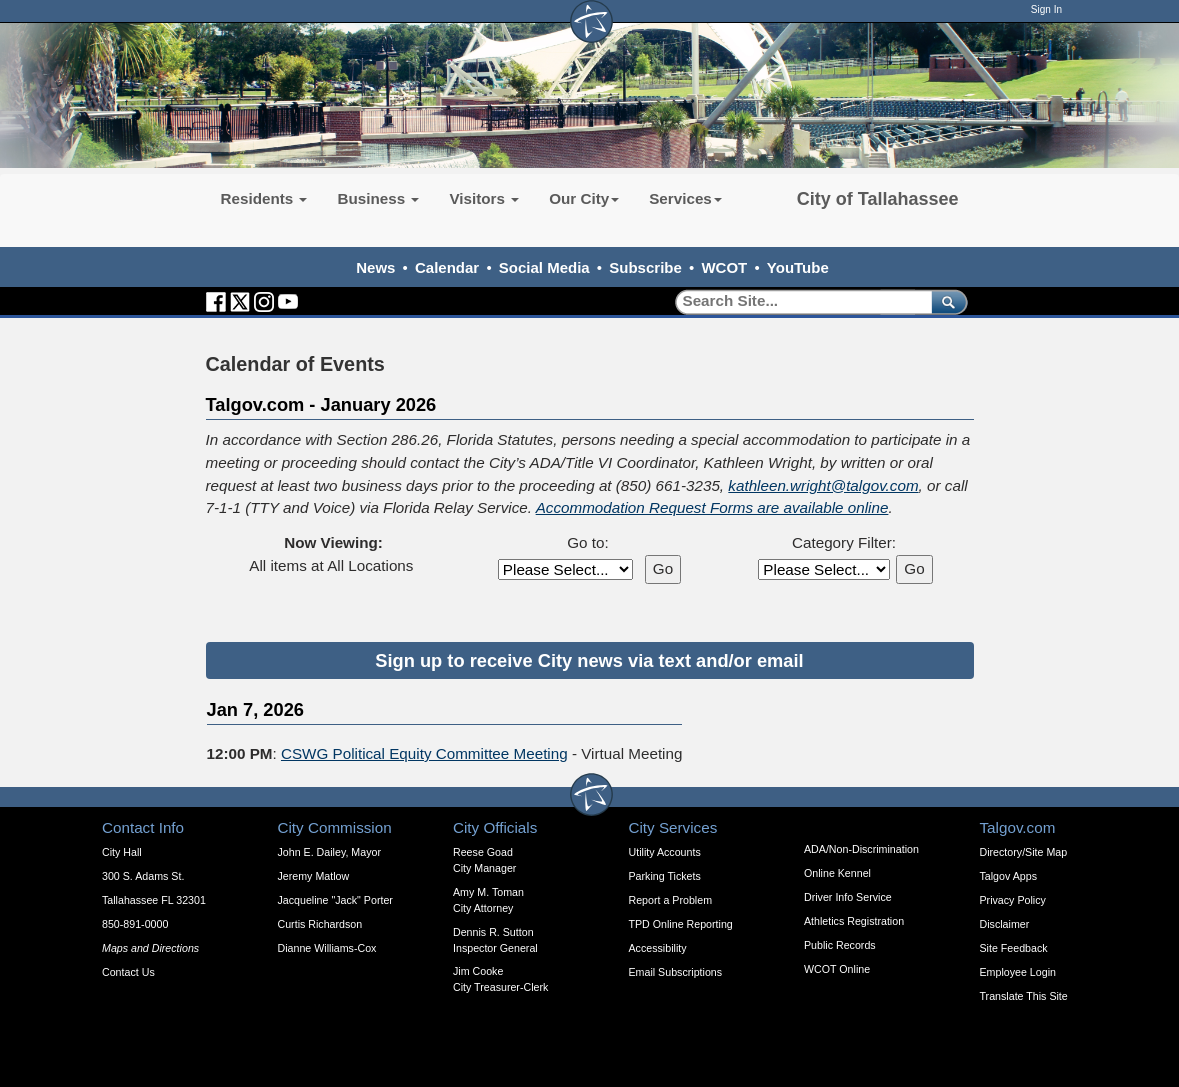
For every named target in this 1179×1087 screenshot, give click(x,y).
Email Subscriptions (676, 972)
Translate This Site (1024, 996)
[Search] (796, 301)
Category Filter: (844, 542)
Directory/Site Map (1024, 852)
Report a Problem (671, 900)
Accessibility (658, 948)
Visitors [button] (484, 198)
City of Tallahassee (878, 199)
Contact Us (128, 972)
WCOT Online (837, 969)
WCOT (724, 267)
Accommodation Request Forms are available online (712, 507)
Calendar (447, 267)
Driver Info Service (848, 897)
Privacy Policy (1013, 900)
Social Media (544, 267)
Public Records (840, 945)
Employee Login (1018, 972)
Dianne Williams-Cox (327, 948)
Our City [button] (584, 198)
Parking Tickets (665, 876)
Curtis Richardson (320, 924)
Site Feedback (1014, 948)
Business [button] (378, 198)
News (375, 267)
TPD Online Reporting (681, 924)
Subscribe (645, 267)
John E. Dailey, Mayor (329, 852)
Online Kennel (837, 873)
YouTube (798, 267)
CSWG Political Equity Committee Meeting (424, 753)
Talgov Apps (1008, 876)
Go (663, 568)
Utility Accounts (665, 852)
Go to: (587, 542)
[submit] (945, 301)
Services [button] (685, 198)
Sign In (1046, 9)
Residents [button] (264, 198)
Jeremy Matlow (314, 876)
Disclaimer (1005, 924)
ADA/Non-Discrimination (861, 849)
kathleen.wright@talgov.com (823, 485)
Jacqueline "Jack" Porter (335, 900)
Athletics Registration (854, 921)
